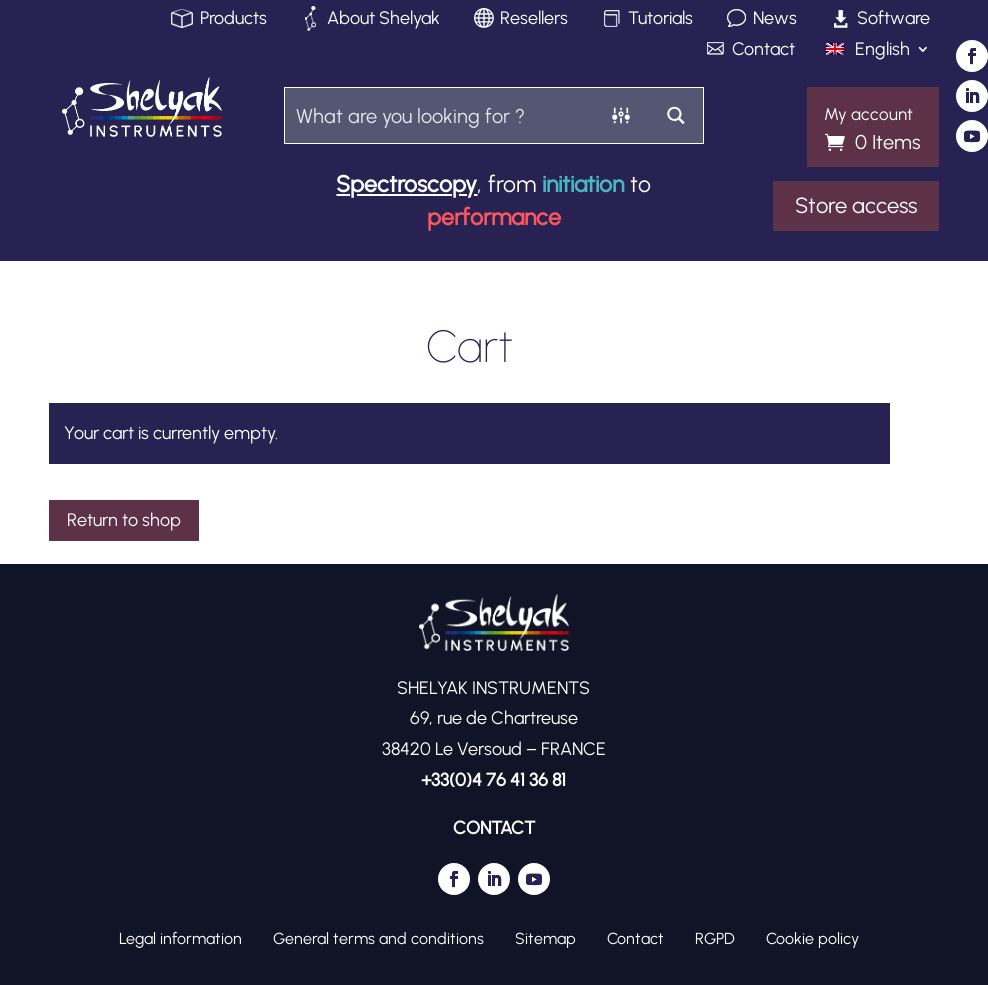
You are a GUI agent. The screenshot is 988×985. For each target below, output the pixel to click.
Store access (856, 205)
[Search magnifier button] (675, 115)
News (775, 19)
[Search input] (440, 115)
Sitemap (545, 938)
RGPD (715, 938)
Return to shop (124, 520)
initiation (583, 184)
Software (893, 19)
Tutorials (660, 19)
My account (868, 115)
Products (233, 19)
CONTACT (494, 828)
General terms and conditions (378, 938)
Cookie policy (812, 938)
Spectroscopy (406, 184)
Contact (763, 50)
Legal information (180, 938)
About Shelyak (383, 19)
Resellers (534, 19)
